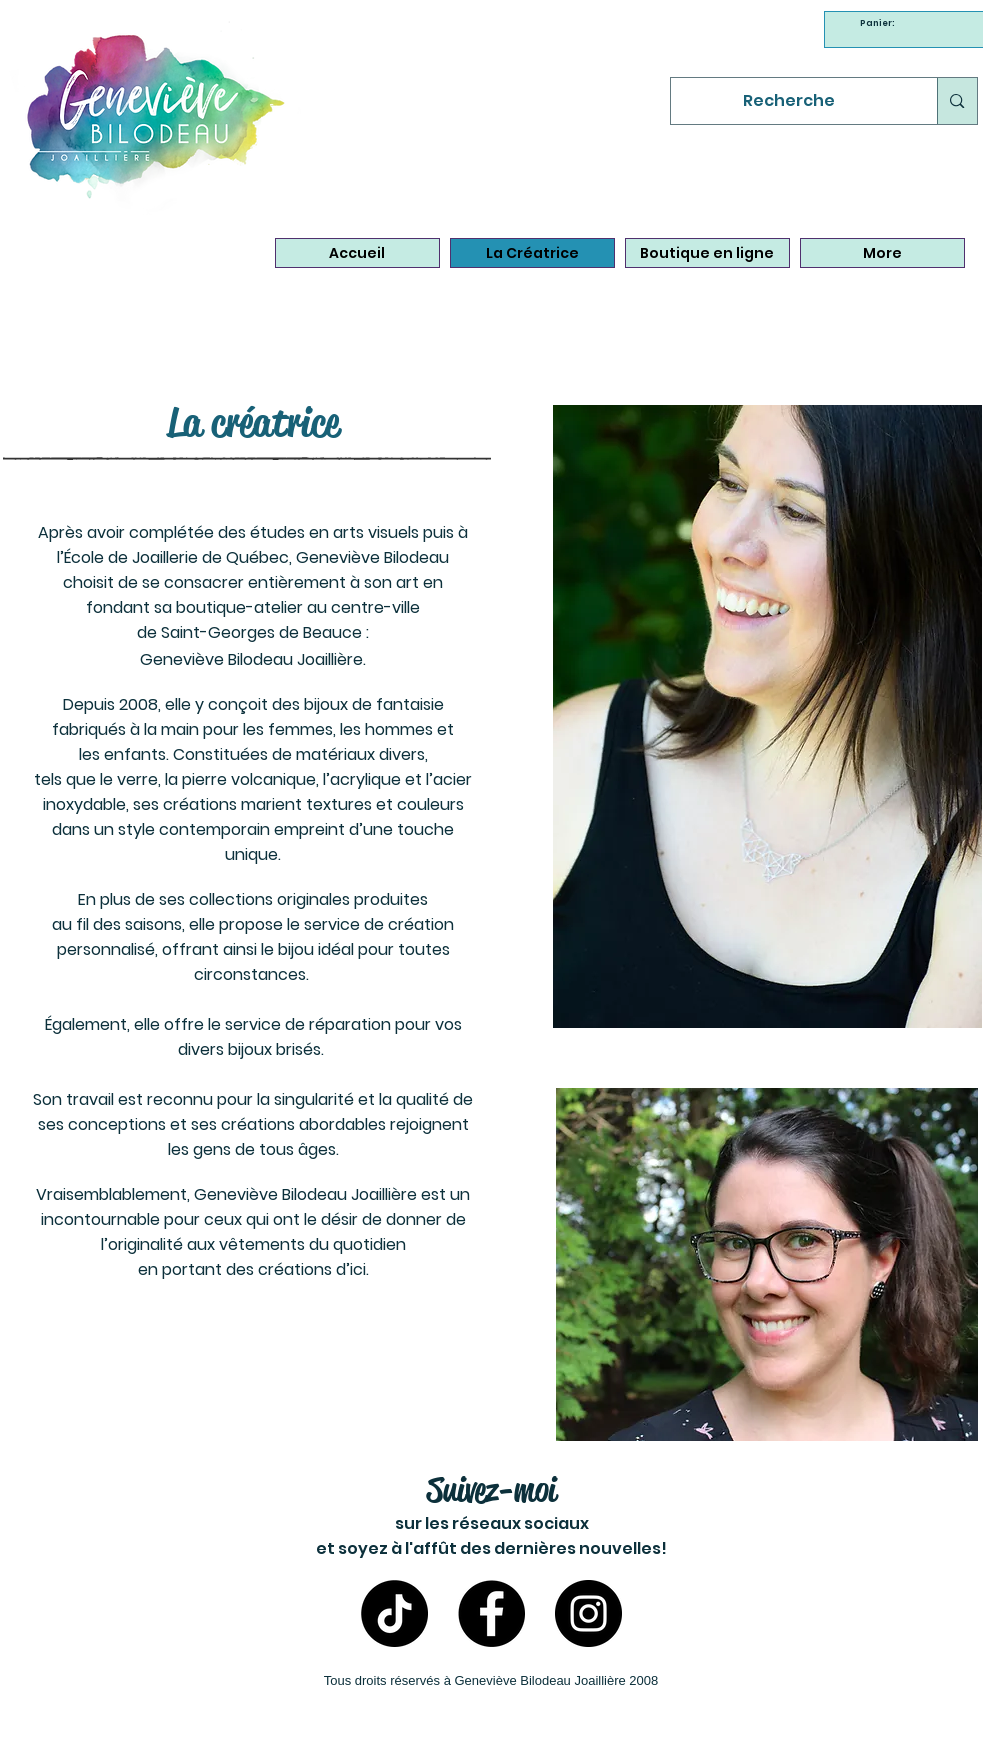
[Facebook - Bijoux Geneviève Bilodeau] (491, 1613)
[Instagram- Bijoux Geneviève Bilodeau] (588, 1613)
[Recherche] (789, 101)
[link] (880, 23)
